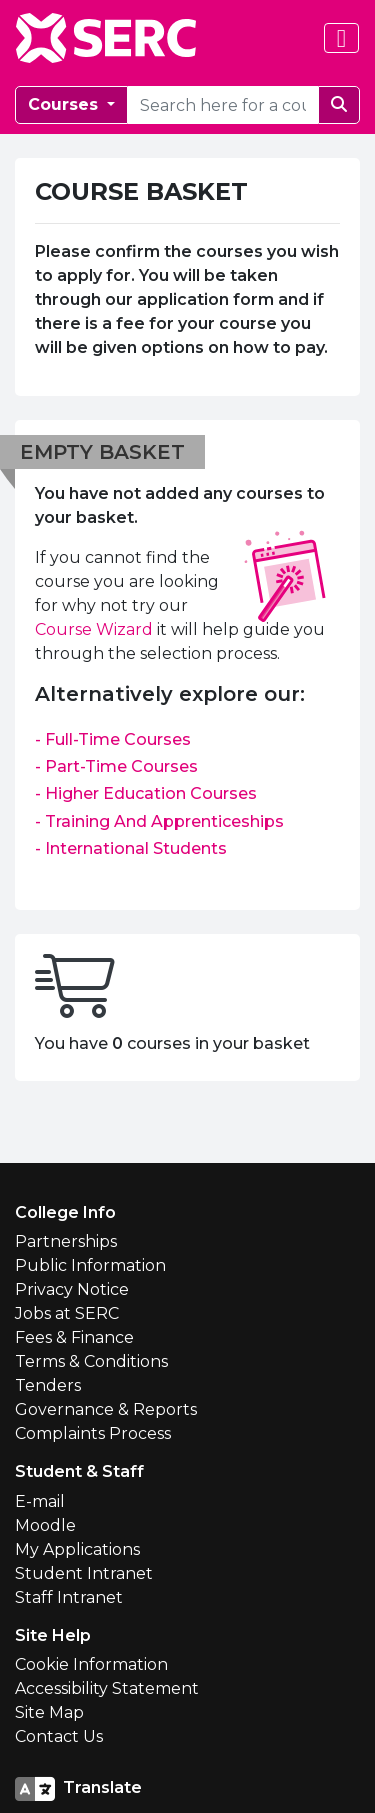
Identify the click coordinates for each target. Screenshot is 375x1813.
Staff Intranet (69, 1597)
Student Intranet (84, 1573)
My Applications (77, 1549)
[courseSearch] (223, 105)
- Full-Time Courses (113, 739)
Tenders (48, 1385)
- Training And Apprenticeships (159, 821)
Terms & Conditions (91, 1361)
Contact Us (59, 1736)
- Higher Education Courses (146, 793)
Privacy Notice (72, 1289)
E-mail (40, 1501)
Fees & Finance (74, 1337)
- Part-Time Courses (116, 766)
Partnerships (66, 1241)
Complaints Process (93, 1433)
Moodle (45, 1525)
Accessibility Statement (107, 1688)
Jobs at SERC (67, 1313)
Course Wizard (94, 629)
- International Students (131, 848)
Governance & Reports (106, 1409)
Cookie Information (91, 1664)
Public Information (90, 1265)
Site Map (49, 1712)
